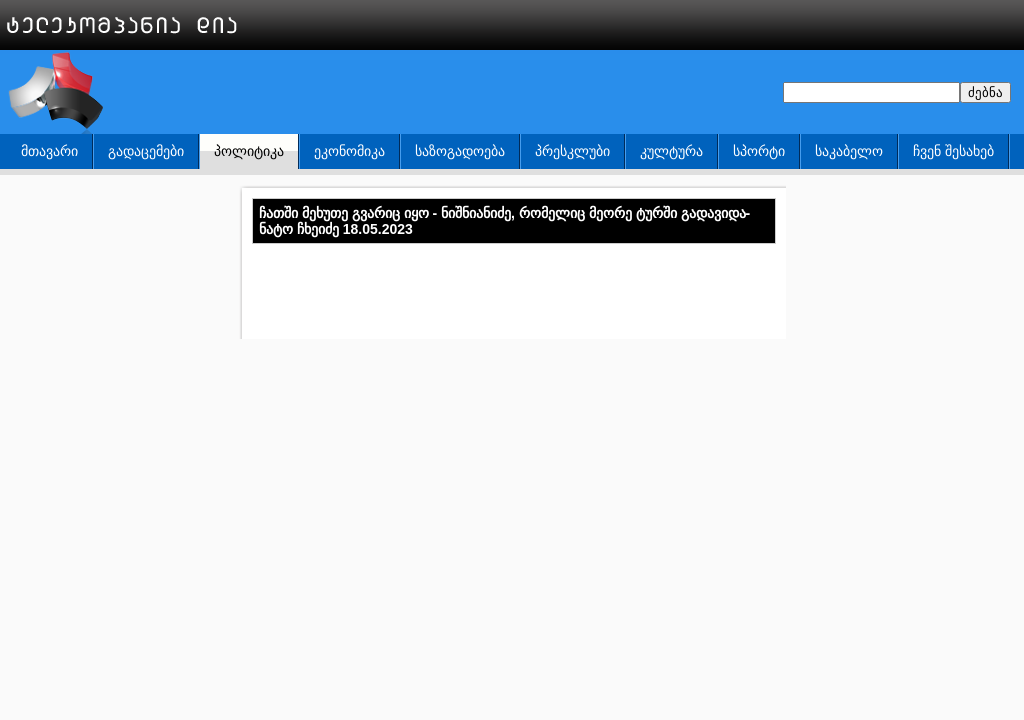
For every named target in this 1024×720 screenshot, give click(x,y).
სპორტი (759, 151)
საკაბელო (849, 151)
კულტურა (671, 151)
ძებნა (985, 92)
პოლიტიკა (249, 151)
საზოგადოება (460, 151)
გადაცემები (146, 151)
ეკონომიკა (349, 151)
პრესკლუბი (572, 151)
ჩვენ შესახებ (953, 151)
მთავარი (49, 151)
